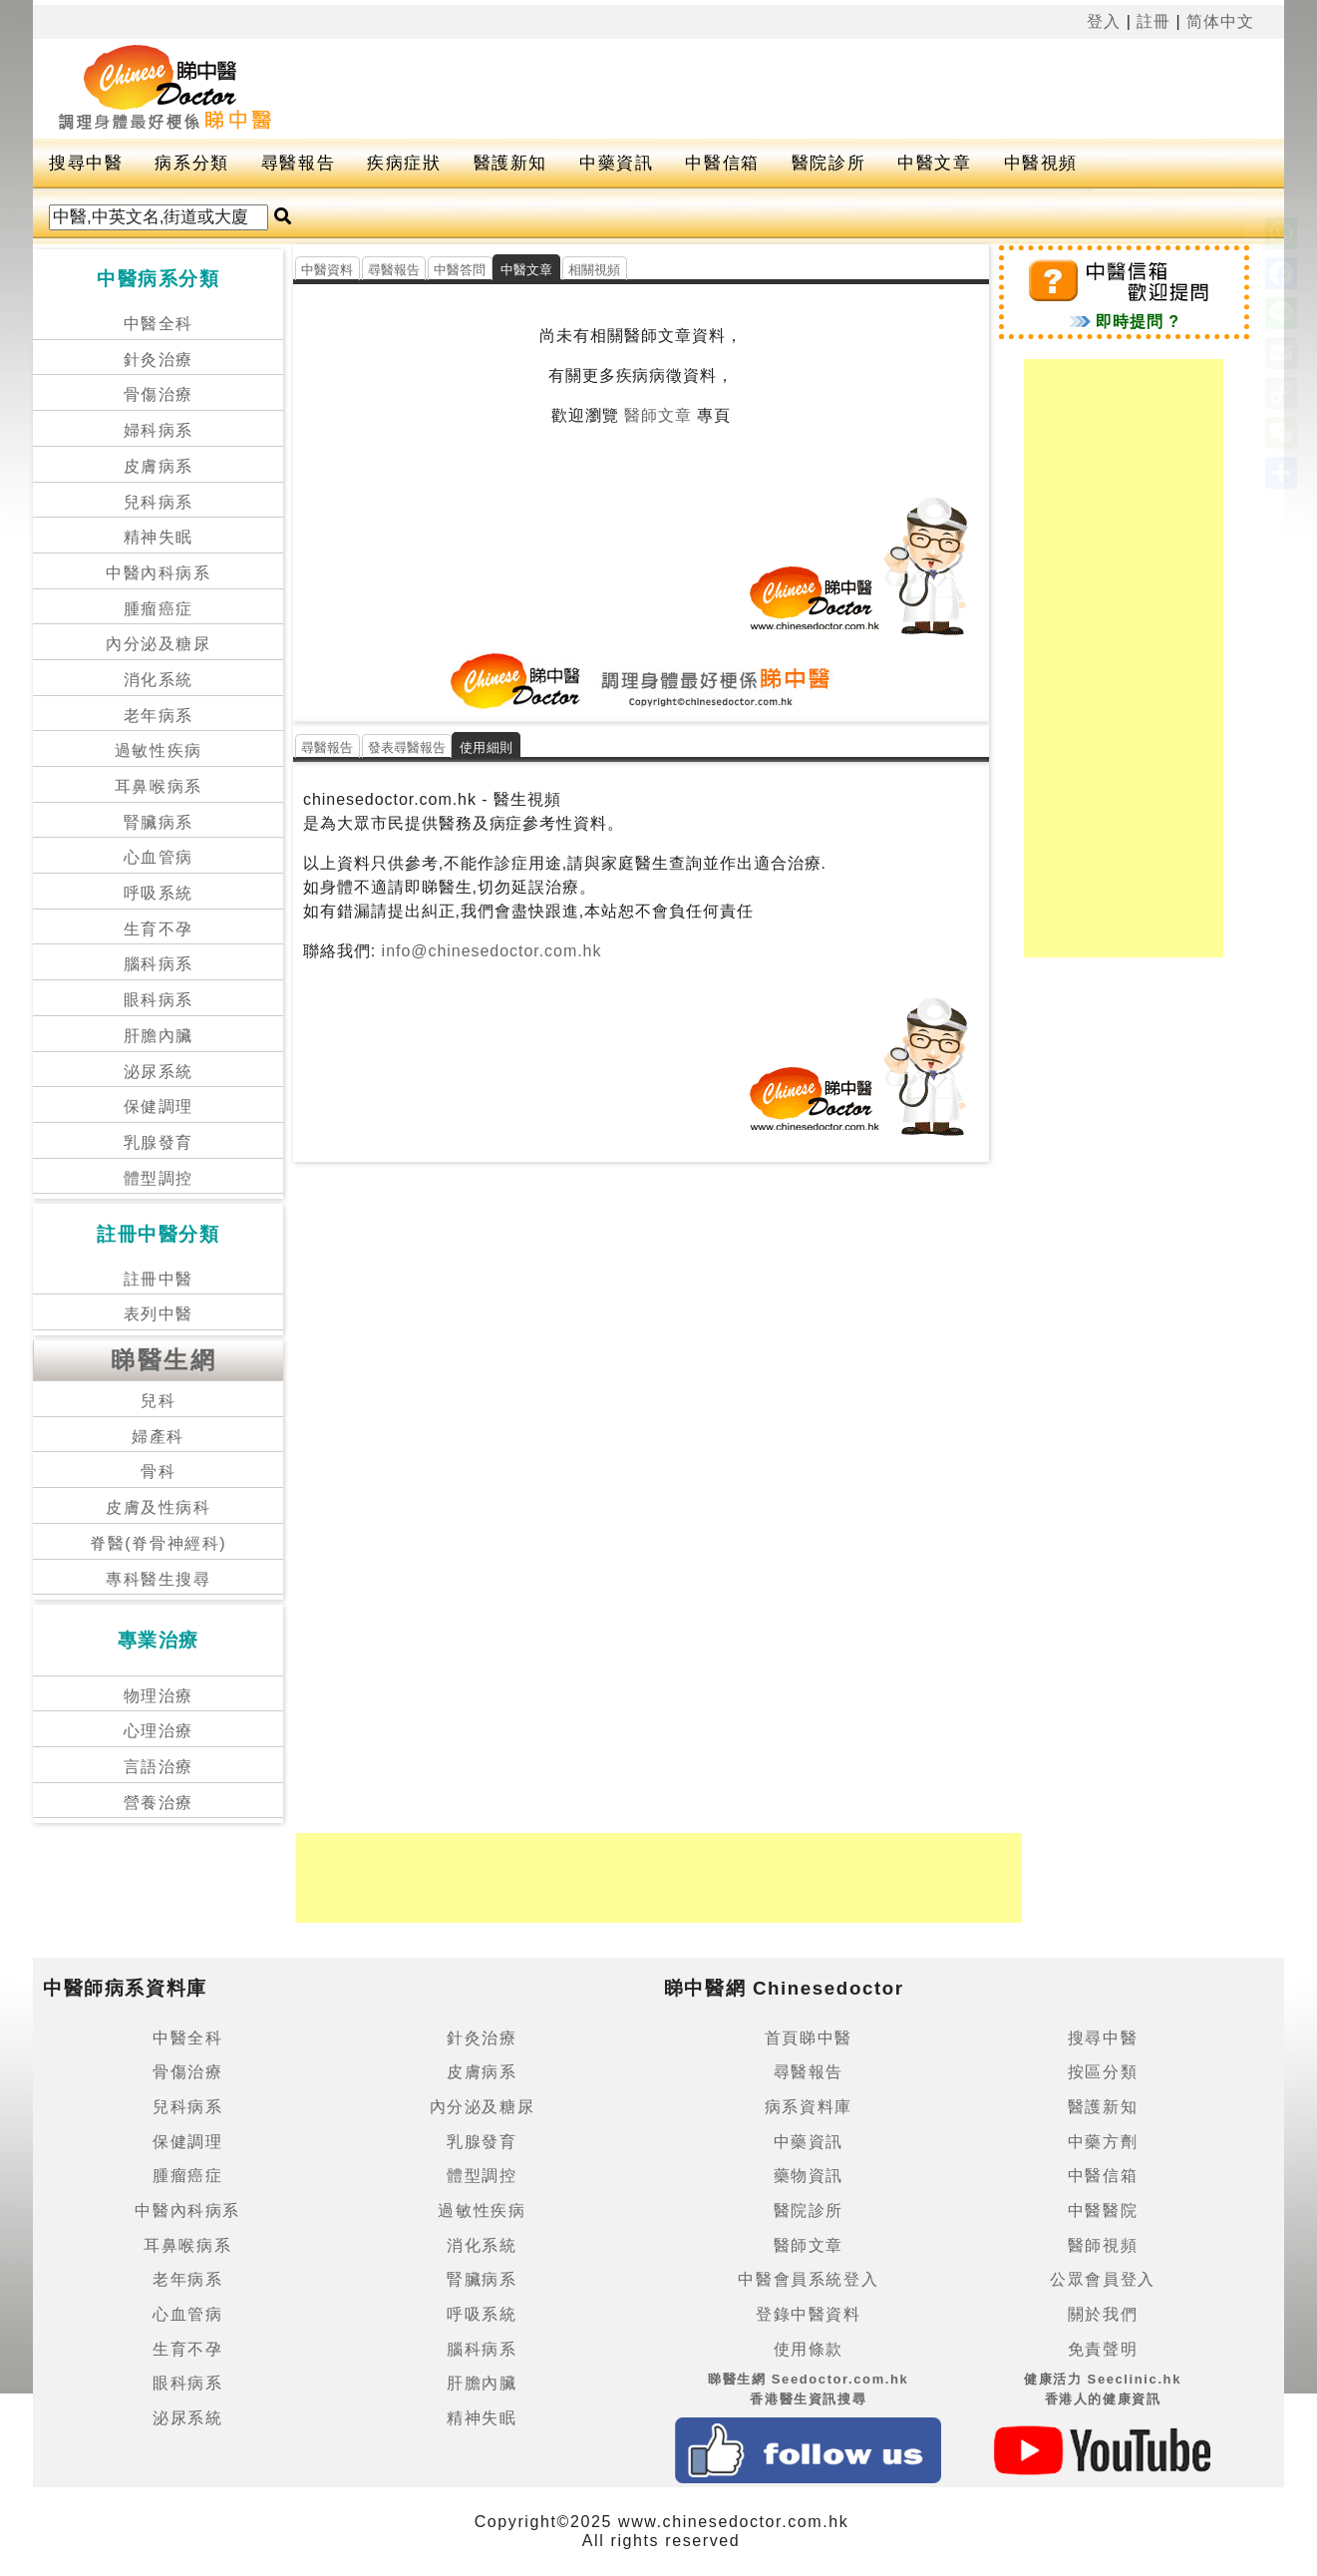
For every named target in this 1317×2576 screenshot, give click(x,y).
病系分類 (191, 163)
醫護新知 (510, 163)
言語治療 (158, 1766)
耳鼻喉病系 (158, 786)
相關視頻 (594, 269)
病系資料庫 (808, 2106)
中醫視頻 (1041, 163)
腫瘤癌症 (158, 608)
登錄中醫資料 (808, 2314)
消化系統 (158, 679)
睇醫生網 (163, 1359)
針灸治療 (158, 359)
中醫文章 (934, 163)
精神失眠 (158, 537)
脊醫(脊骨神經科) (158, 1543)
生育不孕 (158, 928)
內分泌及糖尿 (158, 643)
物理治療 (158, 1695)
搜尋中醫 (86, 163)
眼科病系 (158, 999)
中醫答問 (460, 269)
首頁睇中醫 (808, 2037)
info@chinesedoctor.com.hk (488, 950)
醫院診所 (828, 163)
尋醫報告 (298, 163)
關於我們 (1103, 2314)
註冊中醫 (158, 1279)
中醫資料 (327, 269)
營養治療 (158, 1802)
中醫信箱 (722, 163)
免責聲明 (1103, 2349)
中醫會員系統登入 (808, 2279)
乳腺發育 (158, 1142)
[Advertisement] (791, 89)
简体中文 (1220, 21)
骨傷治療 (158, 394)
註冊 (1153, 21)
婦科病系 (158, 430)
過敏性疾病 (158, 750)
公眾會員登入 (1102, 2279)
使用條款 (808, 2349)
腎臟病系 (158, 822)
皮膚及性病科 (158, 1507)
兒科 (158, 1400)
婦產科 (158, 1436)
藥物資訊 (808, 2175)
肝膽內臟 (158, 1035)
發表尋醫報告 (407, 747)
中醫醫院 (1103, 2210)
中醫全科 (158, 323)
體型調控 (158, 1178)
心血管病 (158, 857)
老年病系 (158, 715)
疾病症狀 (404, 163)
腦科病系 (158, 963)
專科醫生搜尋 (158, 1579)
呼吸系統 (158, 893)
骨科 (158, 1471)
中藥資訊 (616, 163)
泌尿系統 (158, 1071)
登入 (1104, 21)
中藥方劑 (1103, 2141)
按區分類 (1103, 2071)
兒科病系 (158, 502)
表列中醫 (158, 1313)
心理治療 (158, 1730)
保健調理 (158, 1106)
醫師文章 (658, 415)
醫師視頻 (1103, 2245)
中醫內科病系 (158, 572)
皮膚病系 (158, 466)
